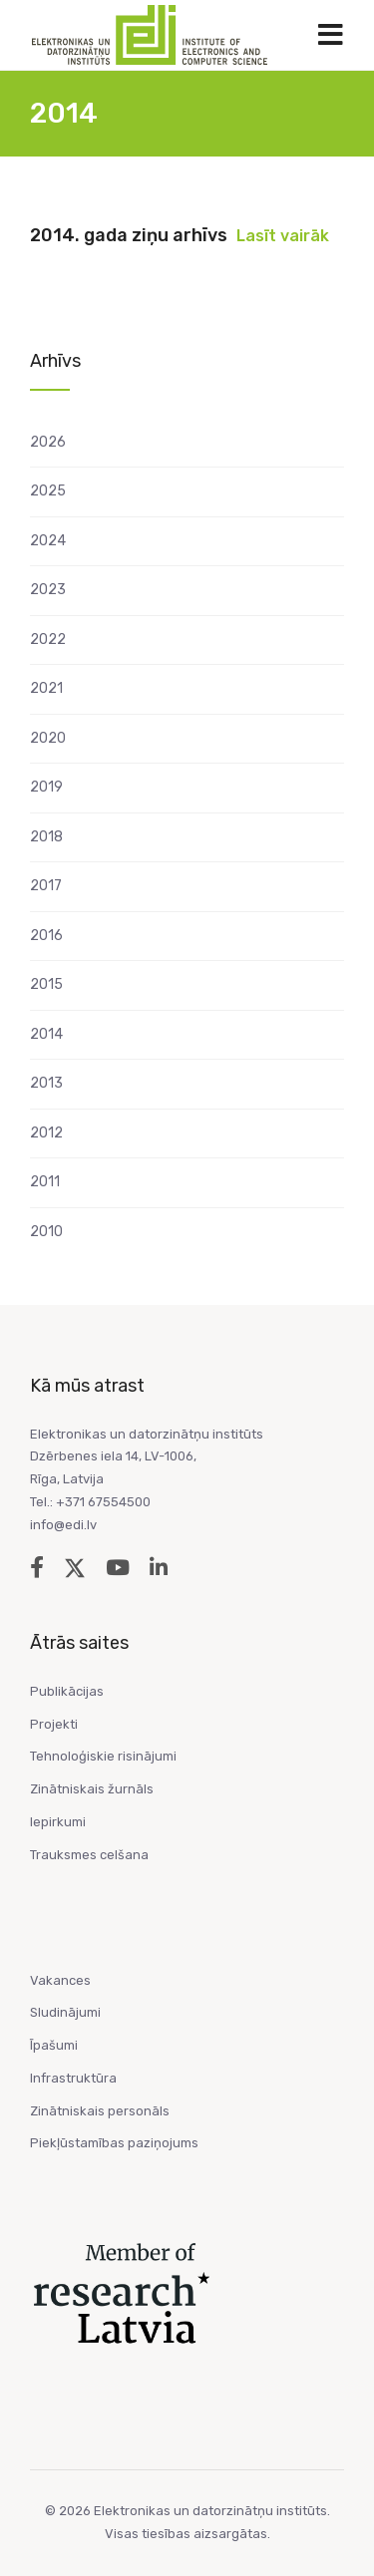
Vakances (60, 1980)
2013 (46, 1083)
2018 (46, 836)
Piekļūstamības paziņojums (114, 2142)
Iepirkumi (58, 1821)
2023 (48, 589)
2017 (46, 885)
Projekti (54, 1724)
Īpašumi (54, 2045)
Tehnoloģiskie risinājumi (103, 1756)
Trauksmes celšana (89, 1854)
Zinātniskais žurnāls (92, 1788)
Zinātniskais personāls (100, 2110)
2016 (46, 935)
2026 (48, 442)
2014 (46, 1034)
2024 (48, 540)
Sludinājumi (65, 2012)
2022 (48, 639)
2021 (46, 688)
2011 (45, 1181)
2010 (46, 1231)
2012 (46, 1133)
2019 (46, 787)
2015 (46, 984)
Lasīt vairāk (282, 235)
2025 (48, 491)
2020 (48, 738)
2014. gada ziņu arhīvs (128, 235)
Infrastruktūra (73, 2078)
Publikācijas (67, 1691)
